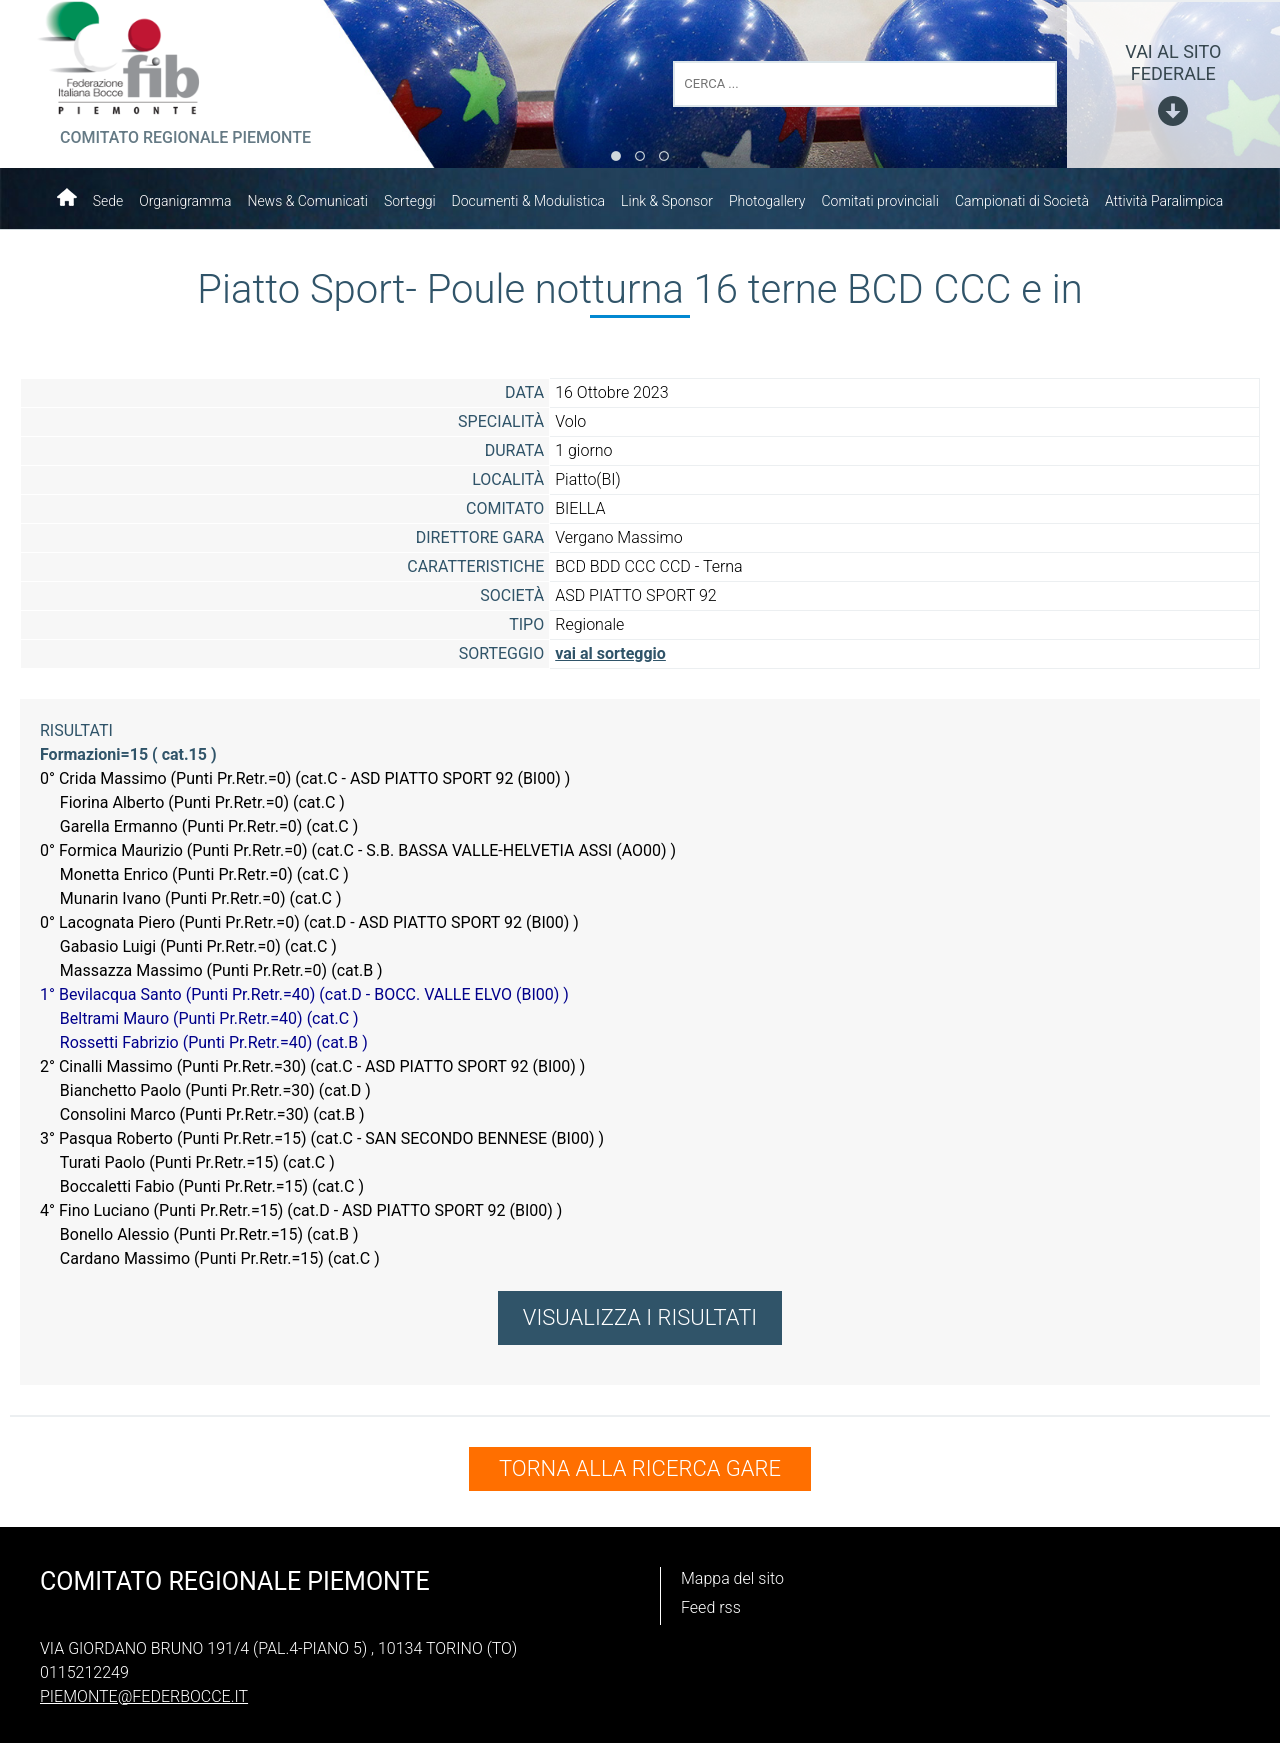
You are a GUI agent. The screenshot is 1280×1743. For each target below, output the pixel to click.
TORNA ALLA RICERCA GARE (640, 1468)
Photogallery (767, 201)
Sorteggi (410, 201)
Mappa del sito (732, 1572)
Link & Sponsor (667, 201)
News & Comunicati (307, 201)
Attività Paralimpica (1164, 201)
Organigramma (185, 201)
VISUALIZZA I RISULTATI (640, 1317)
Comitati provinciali (880, 201)
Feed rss (711, 1601)
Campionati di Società (1022, 201)
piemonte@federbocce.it (144, 1690)
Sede (108, 201)
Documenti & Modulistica (529, 201)
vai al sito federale (1173, 62)
